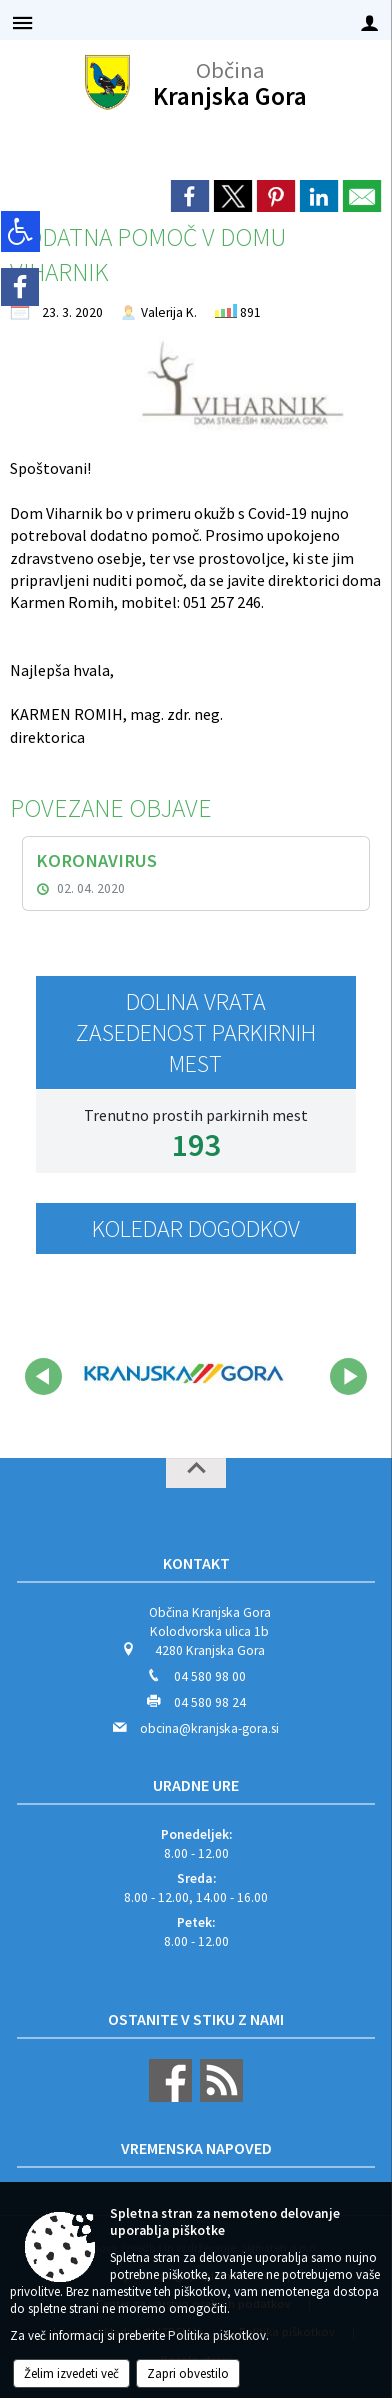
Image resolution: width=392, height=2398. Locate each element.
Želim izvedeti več (71, 2373)
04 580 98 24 (210, 1702)
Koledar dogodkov (196, 1228)
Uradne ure (196, 1785)
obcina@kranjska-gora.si (209, 1728)
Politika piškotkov (217, 2335)
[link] (190, 196)
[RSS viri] (219, 2097)
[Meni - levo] (22, 22)
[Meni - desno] (369, 22)
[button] (43, 1376)
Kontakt (196, 1563)
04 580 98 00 (210, 1676)
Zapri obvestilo (188, 2373)
